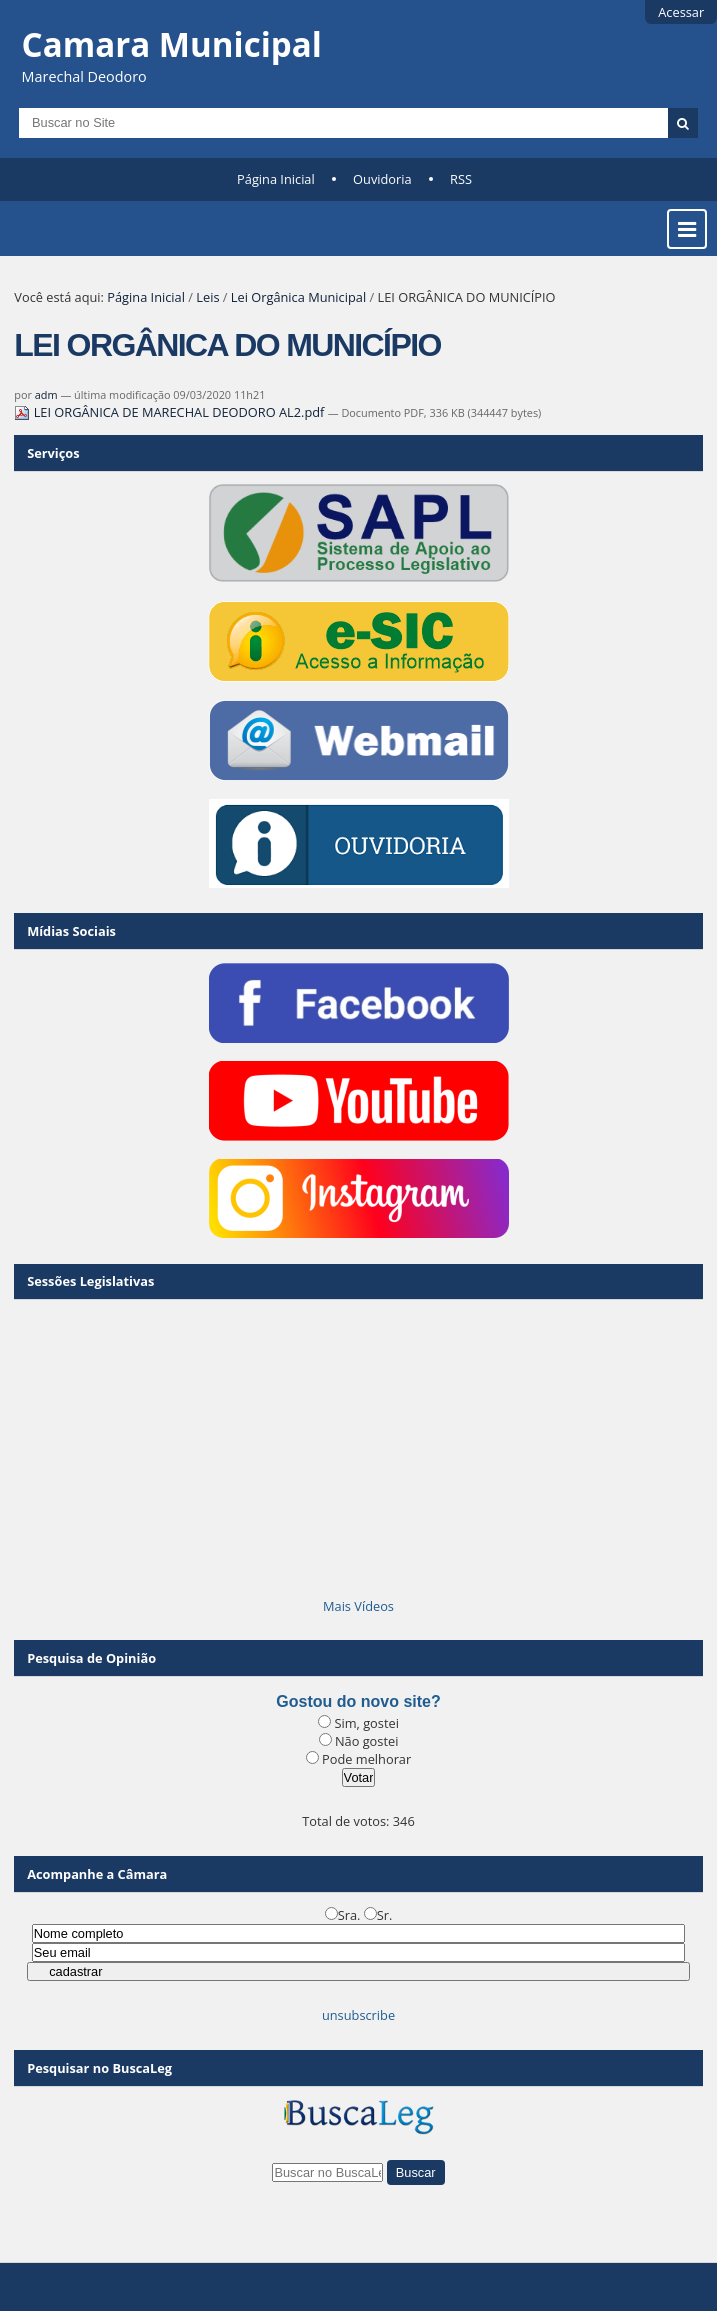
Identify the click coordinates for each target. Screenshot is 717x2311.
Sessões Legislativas (90, 1281)
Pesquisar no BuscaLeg (99, 2068)
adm (46, 394)
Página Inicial (276, 179)
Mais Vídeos (358, 1606)
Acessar (681, 12)
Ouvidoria (382, 179)
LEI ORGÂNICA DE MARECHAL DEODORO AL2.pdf (170, 412)
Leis (207, 297)
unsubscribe (358, 2015)
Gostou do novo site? (358, 1701)
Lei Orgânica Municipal (298, 297)
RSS (461, 179)
